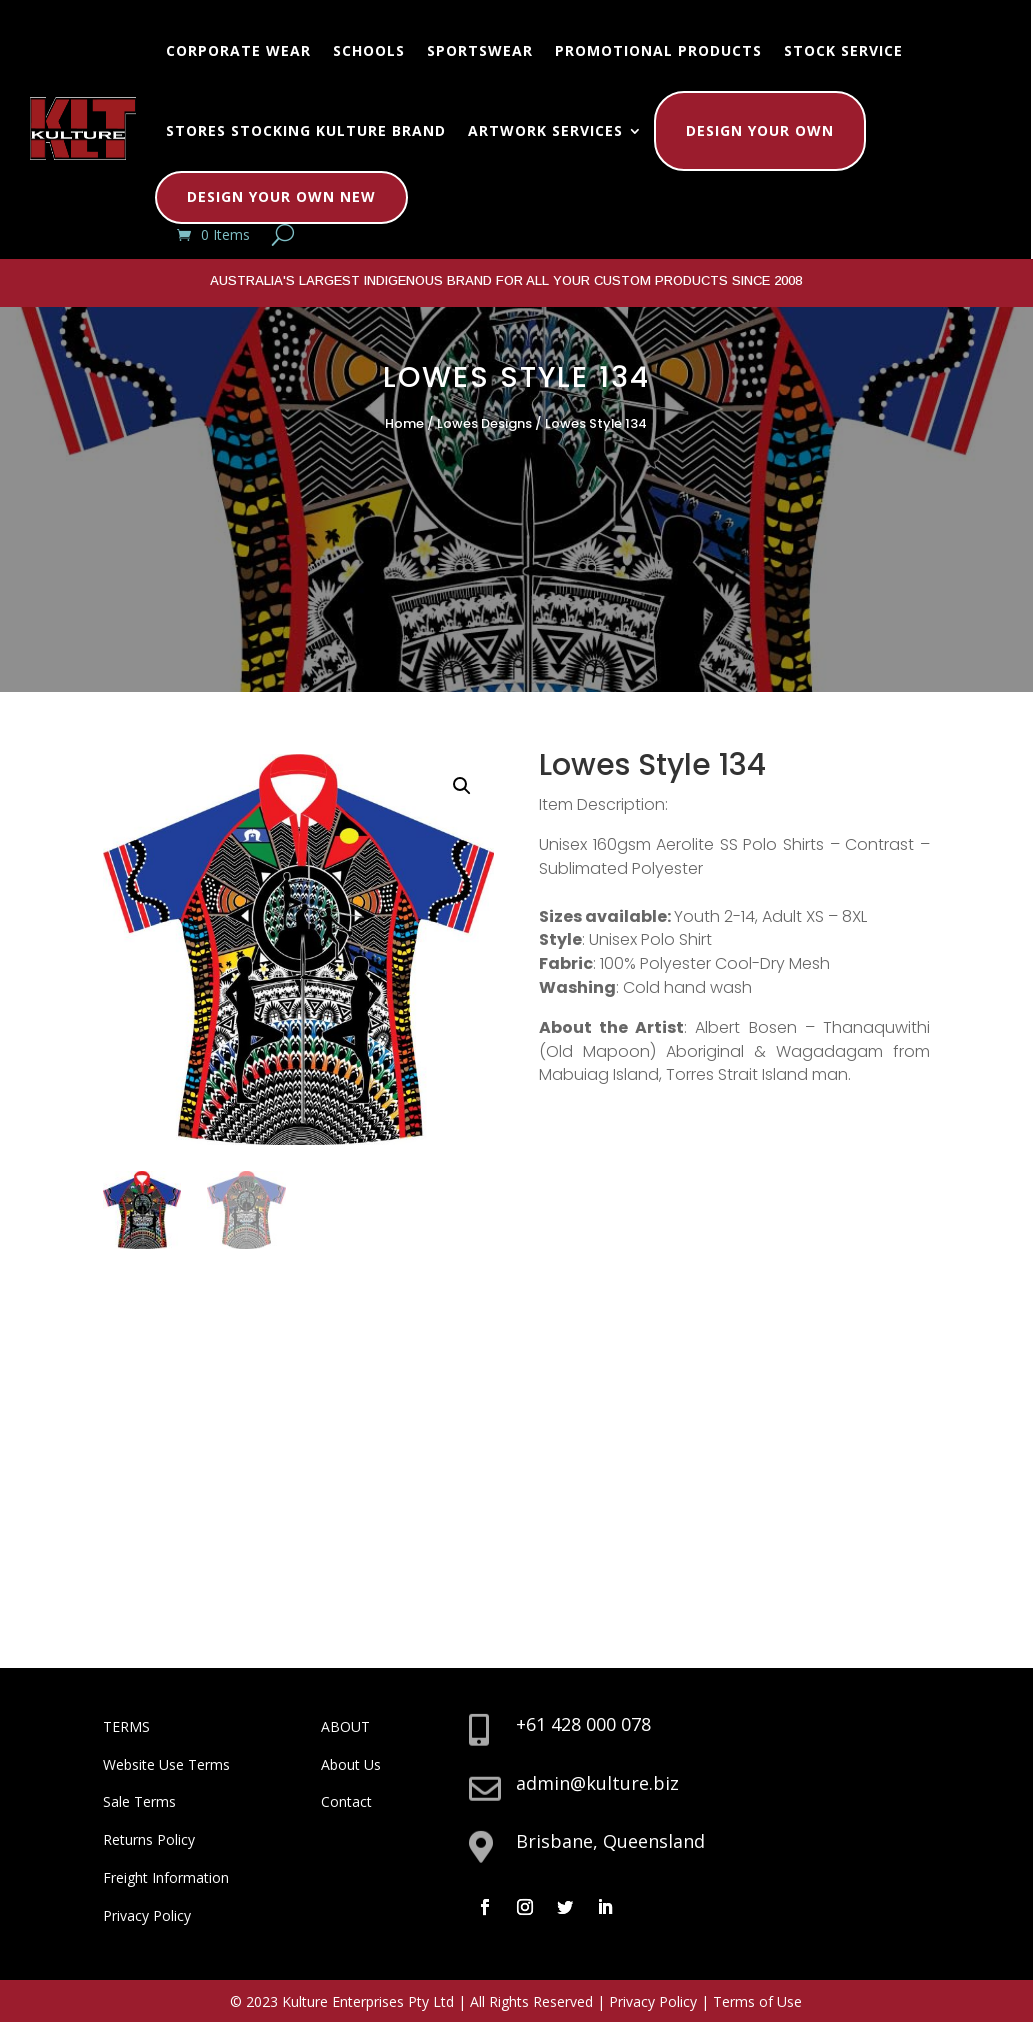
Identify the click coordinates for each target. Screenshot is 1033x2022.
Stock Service (843, 50)
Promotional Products (658, 50)
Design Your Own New (281, 196)
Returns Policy (149, 1839)
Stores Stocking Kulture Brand (306, 130)
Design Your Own (760, 130)
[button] (462, 786)
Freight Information (166, 1877)
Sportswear (480, 50)
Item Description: (603, 804)
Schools (369, 50)
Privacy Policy (147, 1915)
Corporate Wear (238, 50)
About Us (351, 1764)
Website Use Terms (166, 1764)
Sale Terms (139, 1801)
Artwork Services (545, 130)
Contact (346, 1801)
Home (404, 423)
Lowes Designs (484, 423)
